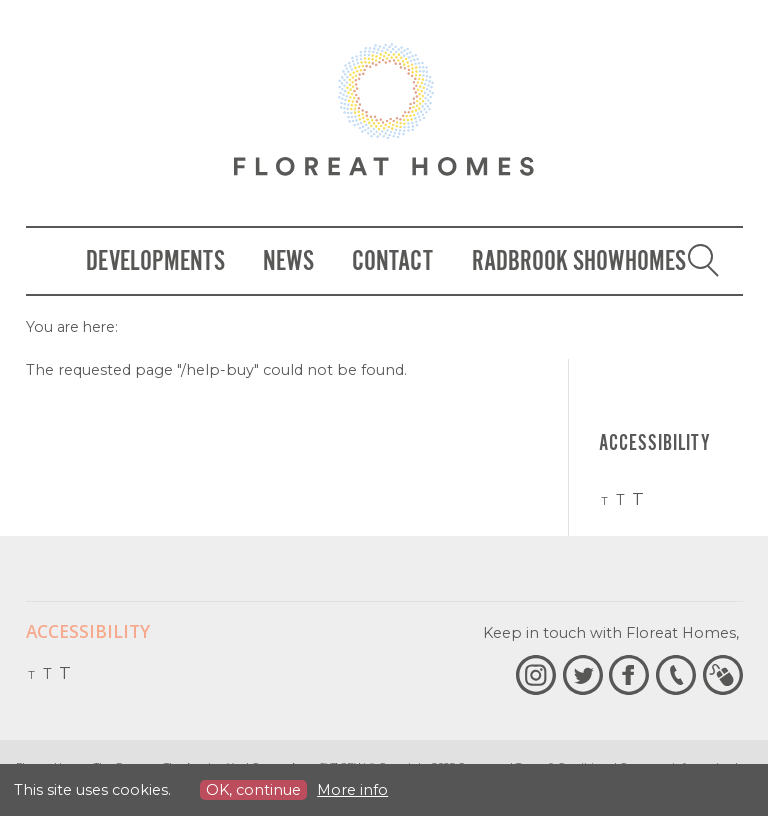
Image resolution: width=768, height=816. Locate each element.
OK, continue (253, 790)
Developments (155, 261)
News (288, 261)
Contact (392, 261)
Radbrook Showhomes (579, 261)
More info (352, 790)
